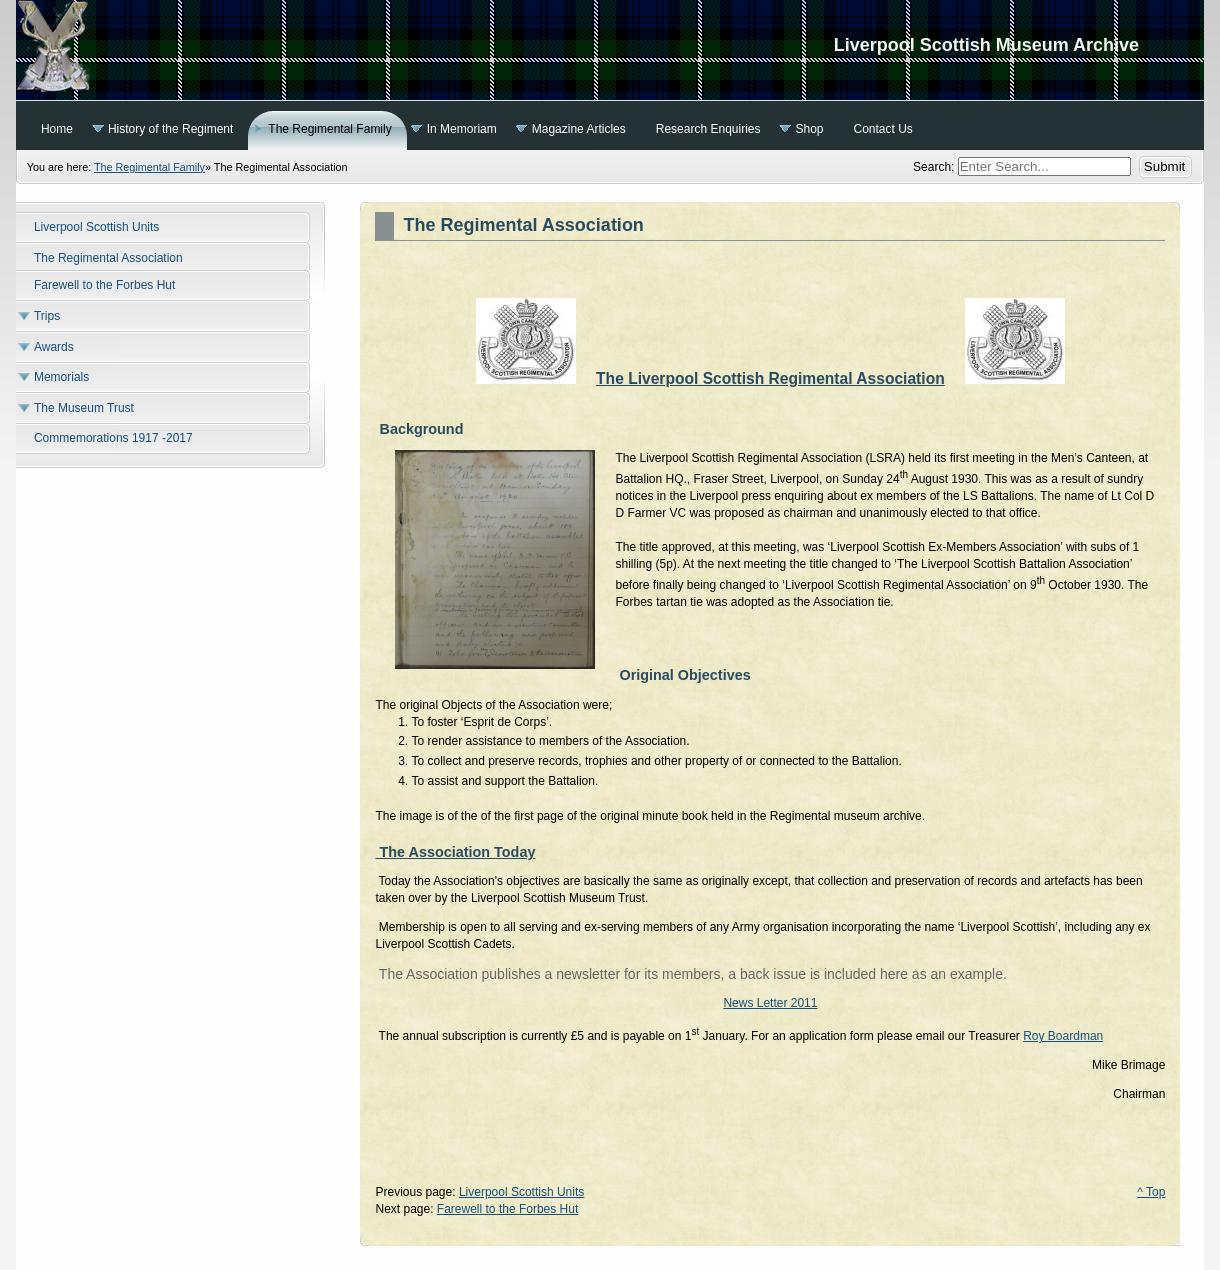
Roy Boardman (1063, 1036)
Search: (935, 167)
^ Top (1151, 1192)
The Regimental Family (149, 167)
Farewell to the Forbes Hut (507, 1209)
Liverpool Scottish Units (521, 1192)
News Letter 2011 (770, 1003)
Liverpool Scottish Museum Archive (610, 50)
